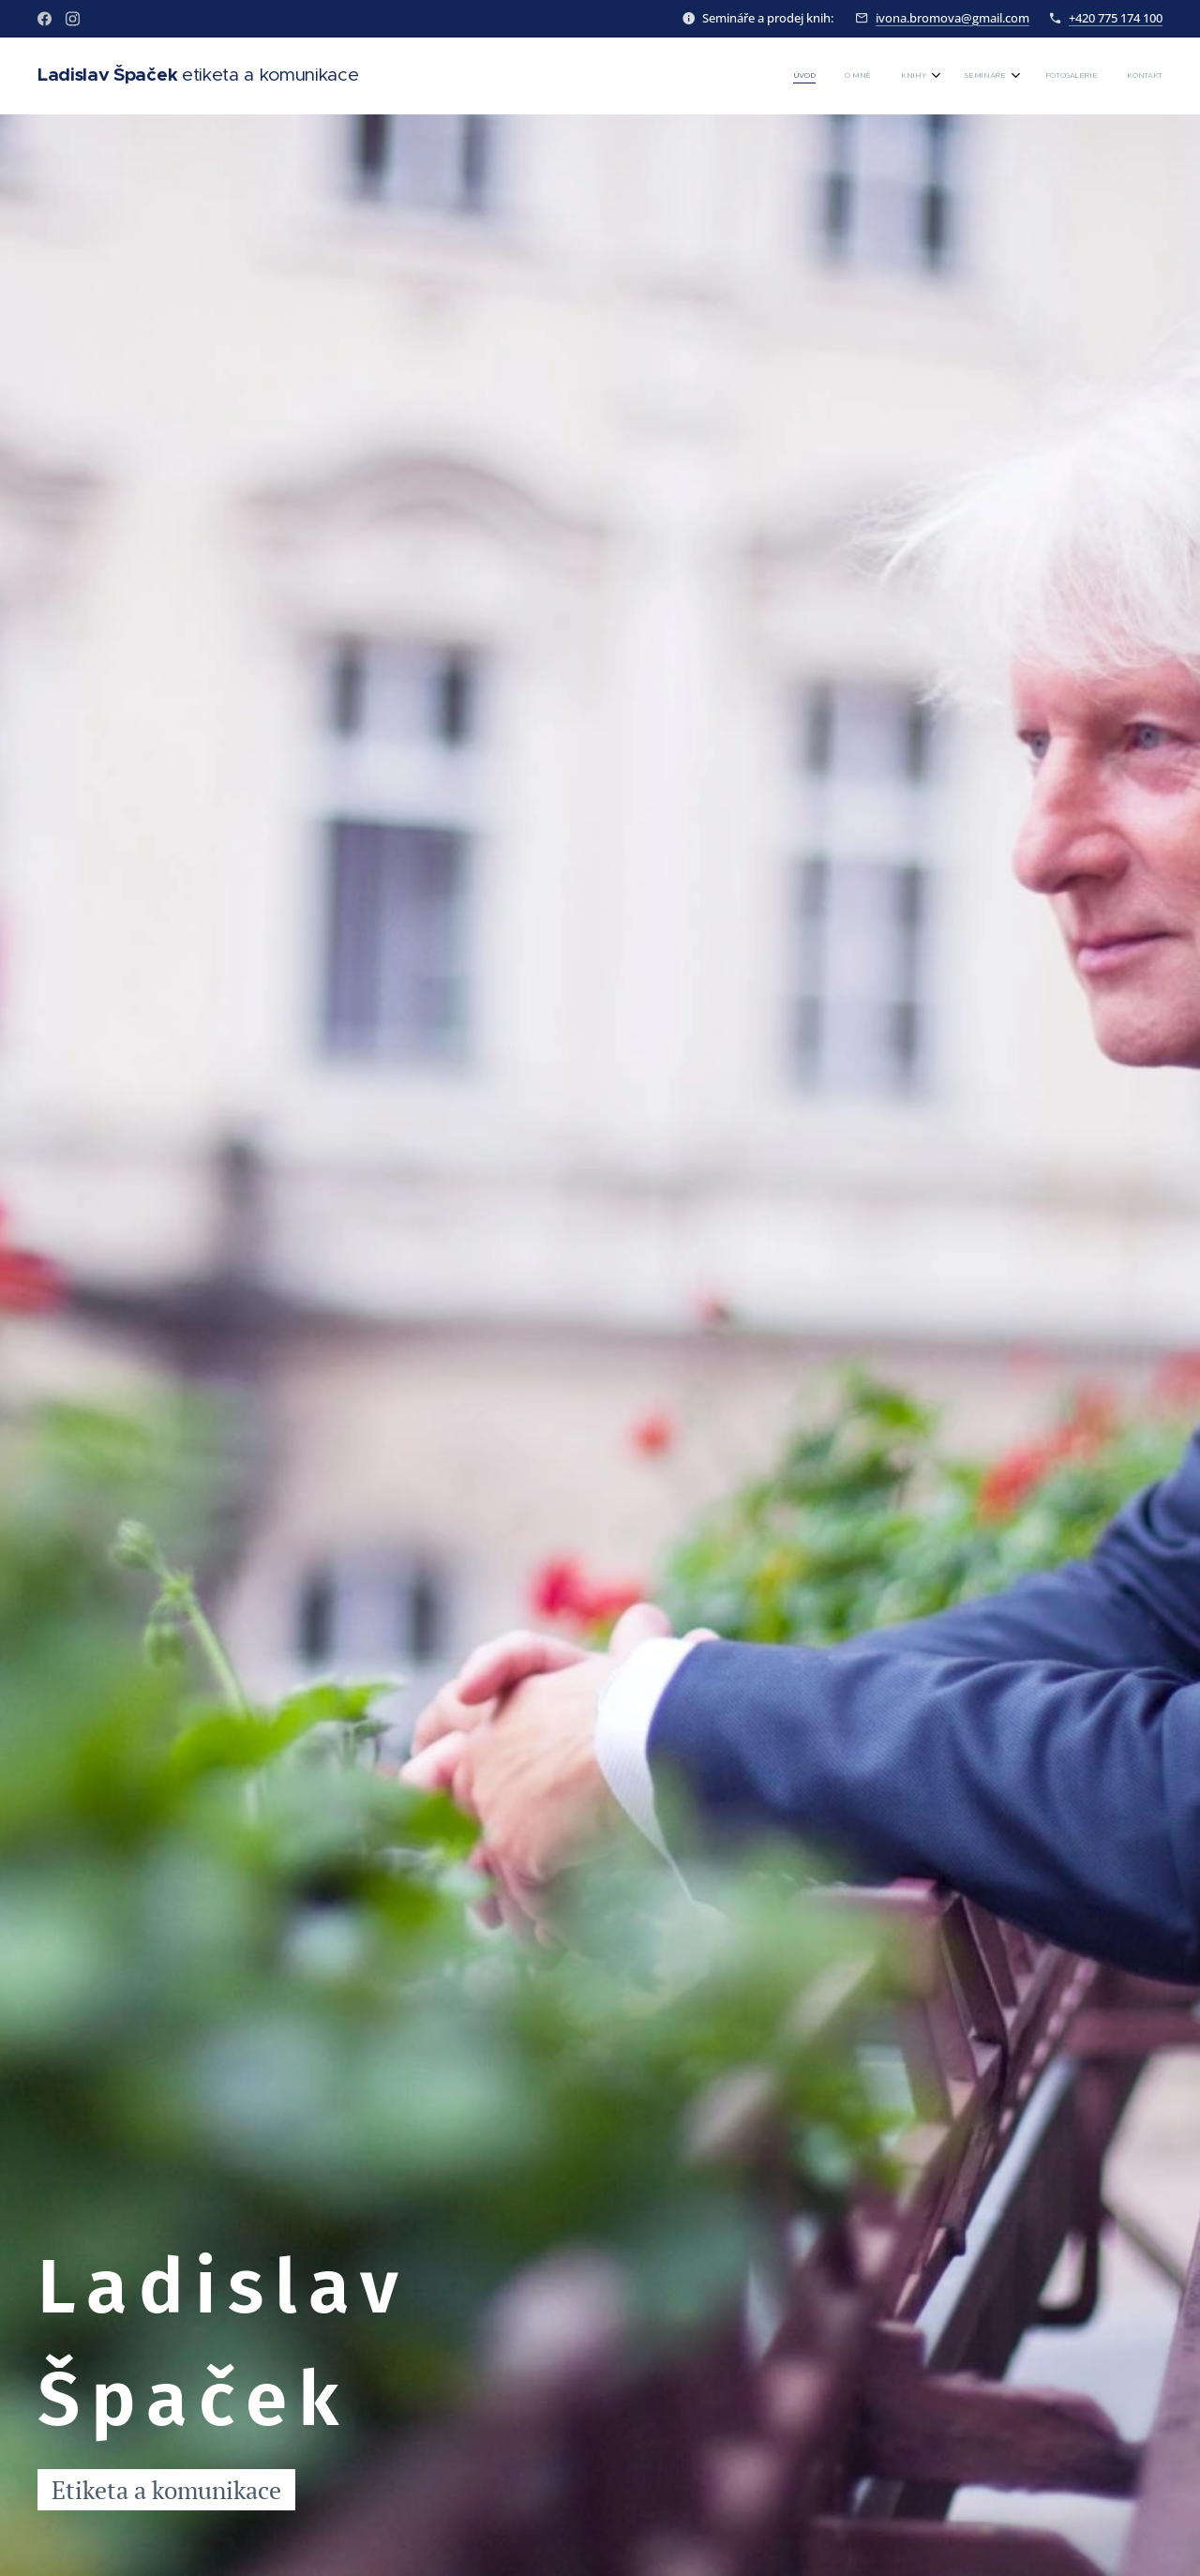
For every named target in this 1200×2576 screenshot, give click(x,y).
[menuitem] (999, 76)
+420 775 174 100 (1115, 17)
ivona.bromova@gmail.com (952, 17)
